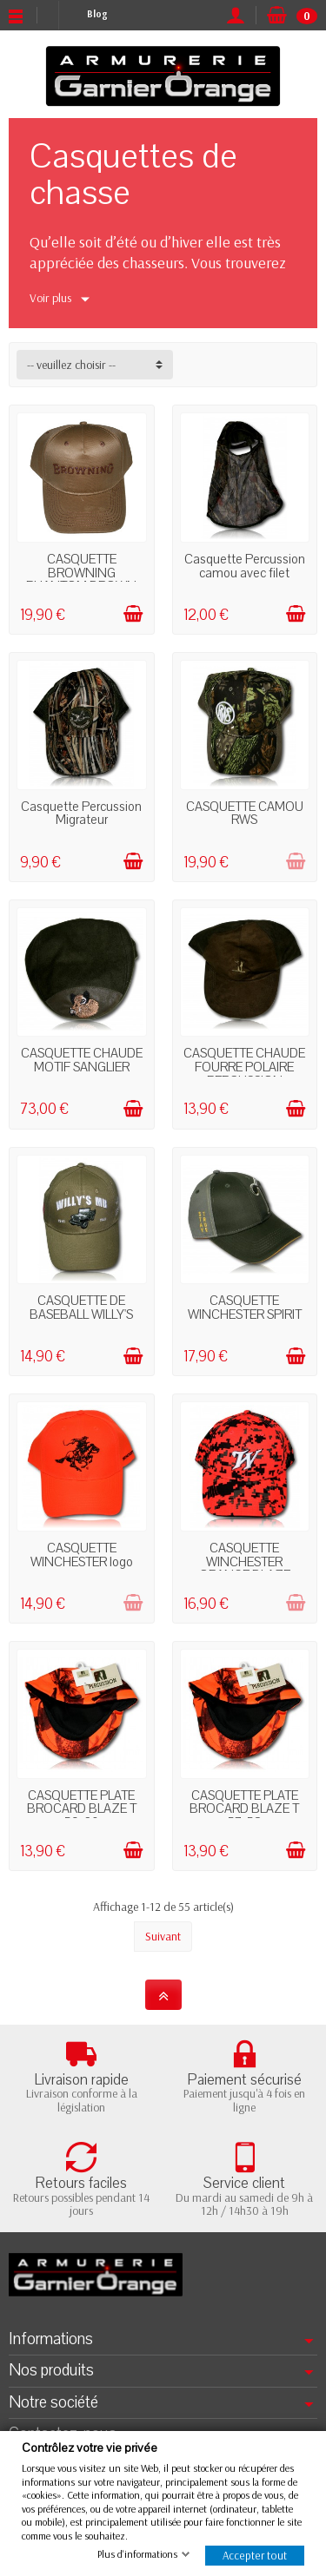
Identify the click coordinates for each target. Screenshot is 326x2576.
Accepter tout (255, 2555)
